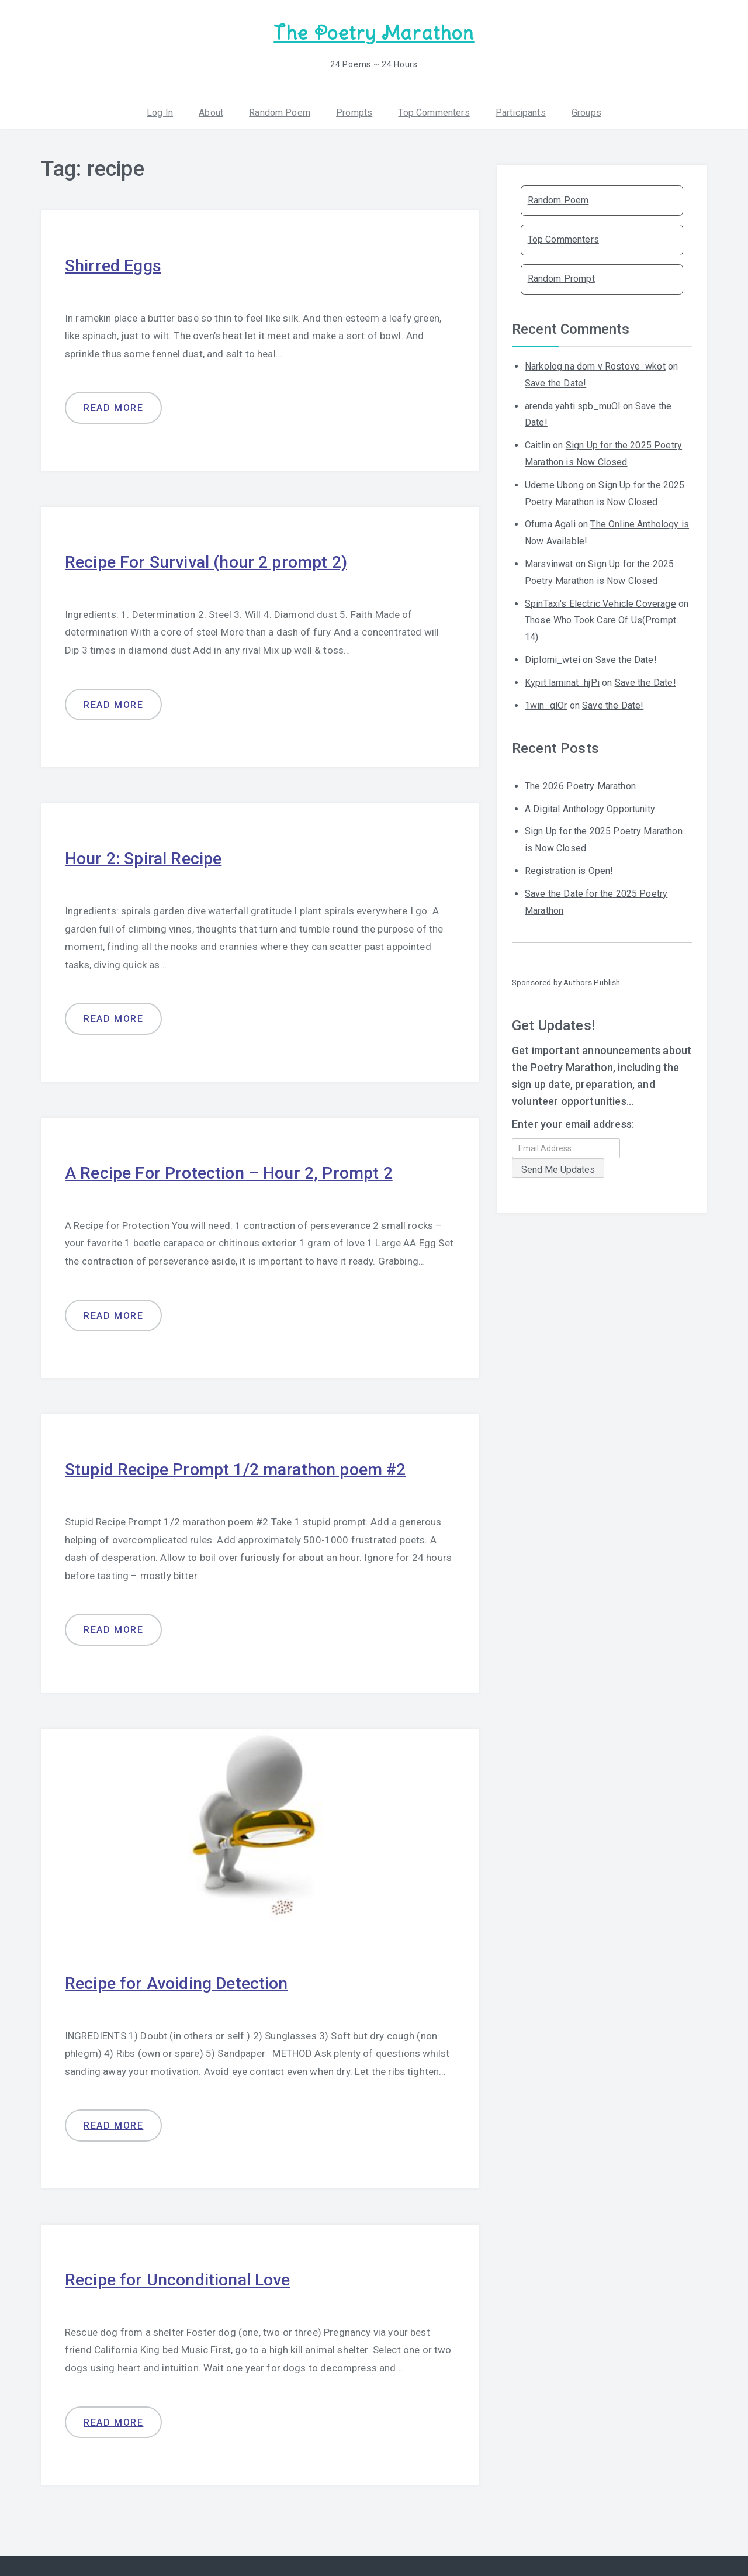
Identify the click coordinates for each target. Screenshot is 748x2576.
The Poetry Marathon (373, 32)
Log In (160, 110)
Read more (113, 406)
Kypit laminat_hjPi (562, 681)
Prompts (354, 110)
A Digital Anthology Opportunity (590, 807)
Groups (586, 110)
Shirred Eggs (115, 264)
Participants (521, 110)
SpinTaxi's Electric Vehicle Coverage (600, 601)
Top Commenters (433, 110)
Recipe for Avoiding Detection (181, 1980)
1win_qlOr (546, 703)
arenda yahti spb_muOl (572, 404)
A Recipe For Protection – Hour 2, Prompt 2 (234, 1170)
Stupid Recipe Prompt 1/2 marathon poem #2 (243, 1466)
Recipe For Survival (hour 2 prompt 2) (212, 560)
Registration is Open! (569, 869)
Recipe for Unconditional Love (182, 2276)
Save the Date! (555, 382)
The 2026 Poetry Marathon (580, 784)
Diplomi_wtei (552, 658)
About (211, 110)
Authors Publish (591, 981)
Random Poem (279, 110)
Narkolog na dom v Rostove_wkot (595, 365)
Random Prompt (561, 277)
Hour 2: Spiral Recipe (146, 856)
